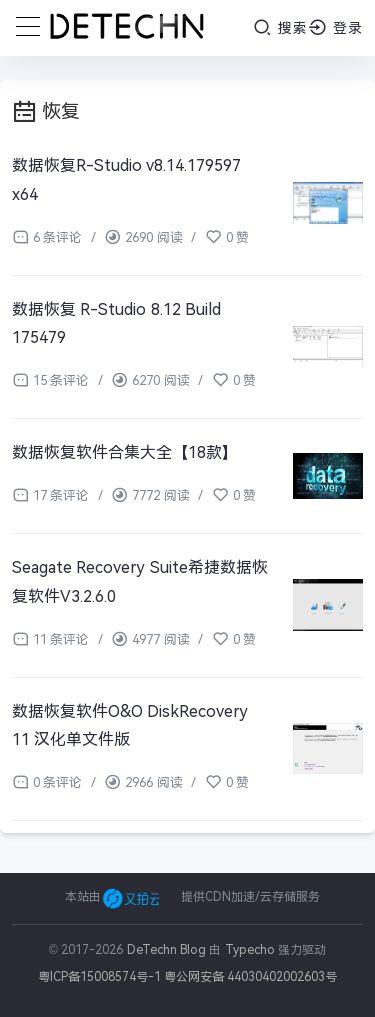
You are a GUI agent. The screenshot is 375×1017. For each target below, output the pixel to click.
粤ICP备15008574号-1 (99, 977)
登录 (335, 27)
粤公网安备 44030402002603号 (250, 977)
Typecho (250, 950)
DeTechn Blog (168, 950)
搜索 (280, 27)
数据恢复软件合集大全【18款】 (125, 452)
